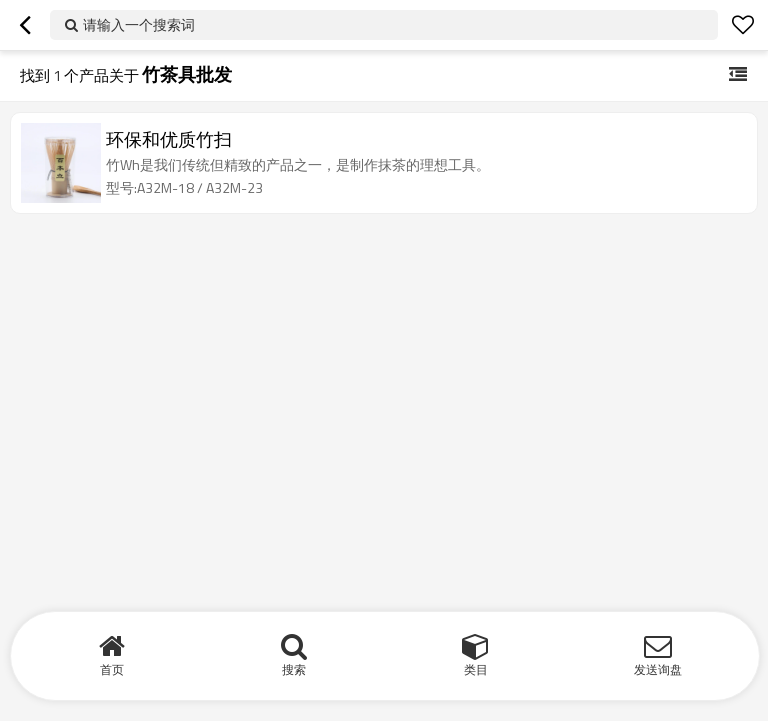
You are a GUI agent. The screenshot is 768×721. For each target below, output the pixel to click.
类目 (476, 669)
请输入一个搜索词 (139, 24)
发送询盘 (658, 669)
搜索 (294, 669)
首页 (112, 669)
